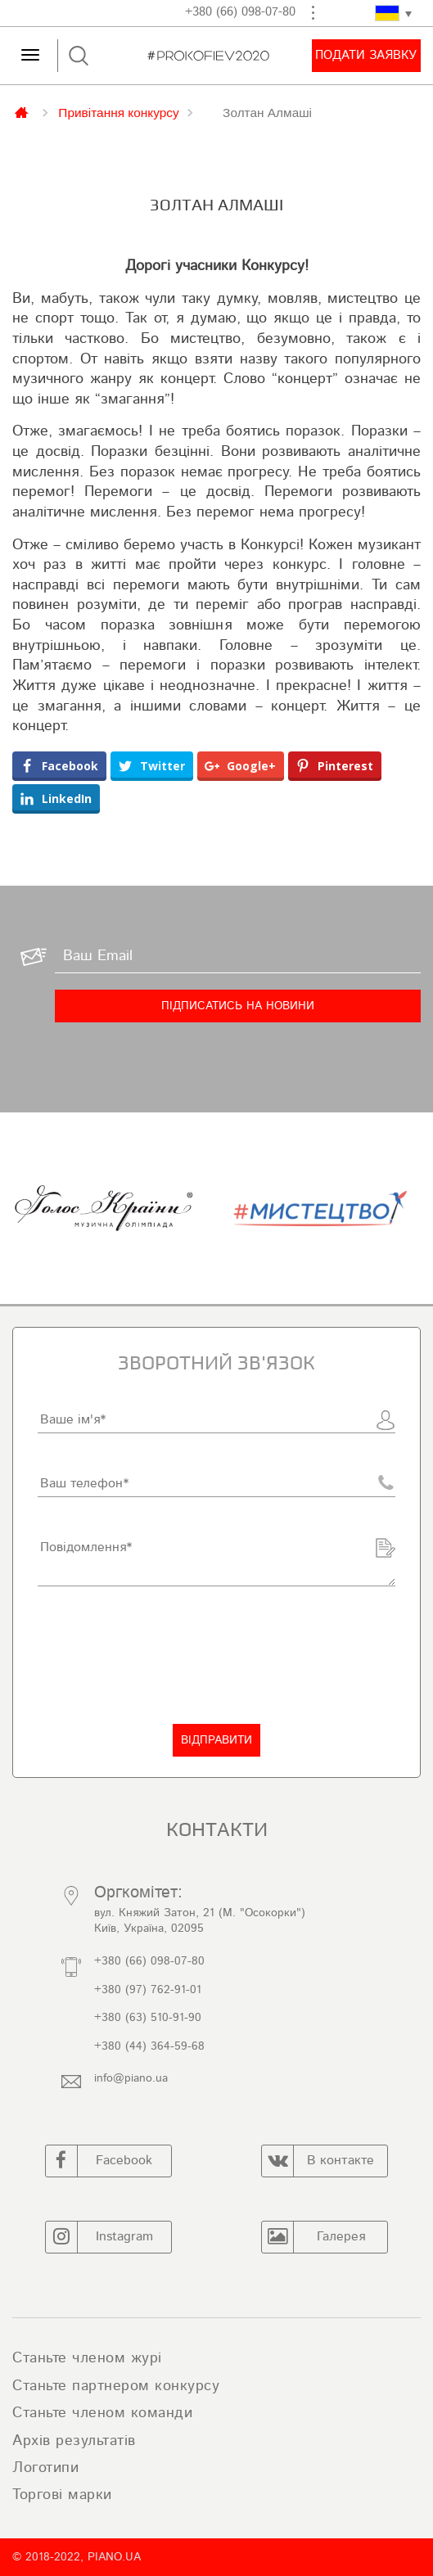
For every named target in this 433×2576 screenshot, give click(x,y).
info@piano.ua (131, 2078)
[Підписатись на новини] (238, 1006)
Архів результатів (74, 2441)
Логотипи (45, 2468)
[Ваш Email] (238, 957)
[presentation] (162, 1655)
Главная (22, 111)
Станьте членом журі (87, 2358)
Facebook (99, 2161)
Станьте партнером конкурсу (115, 2386)
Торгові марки (62, 2495)
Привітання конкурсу (118, 112)
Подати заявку (366, 55)
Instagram (99, 2237)
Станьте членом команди (102, 2413)
